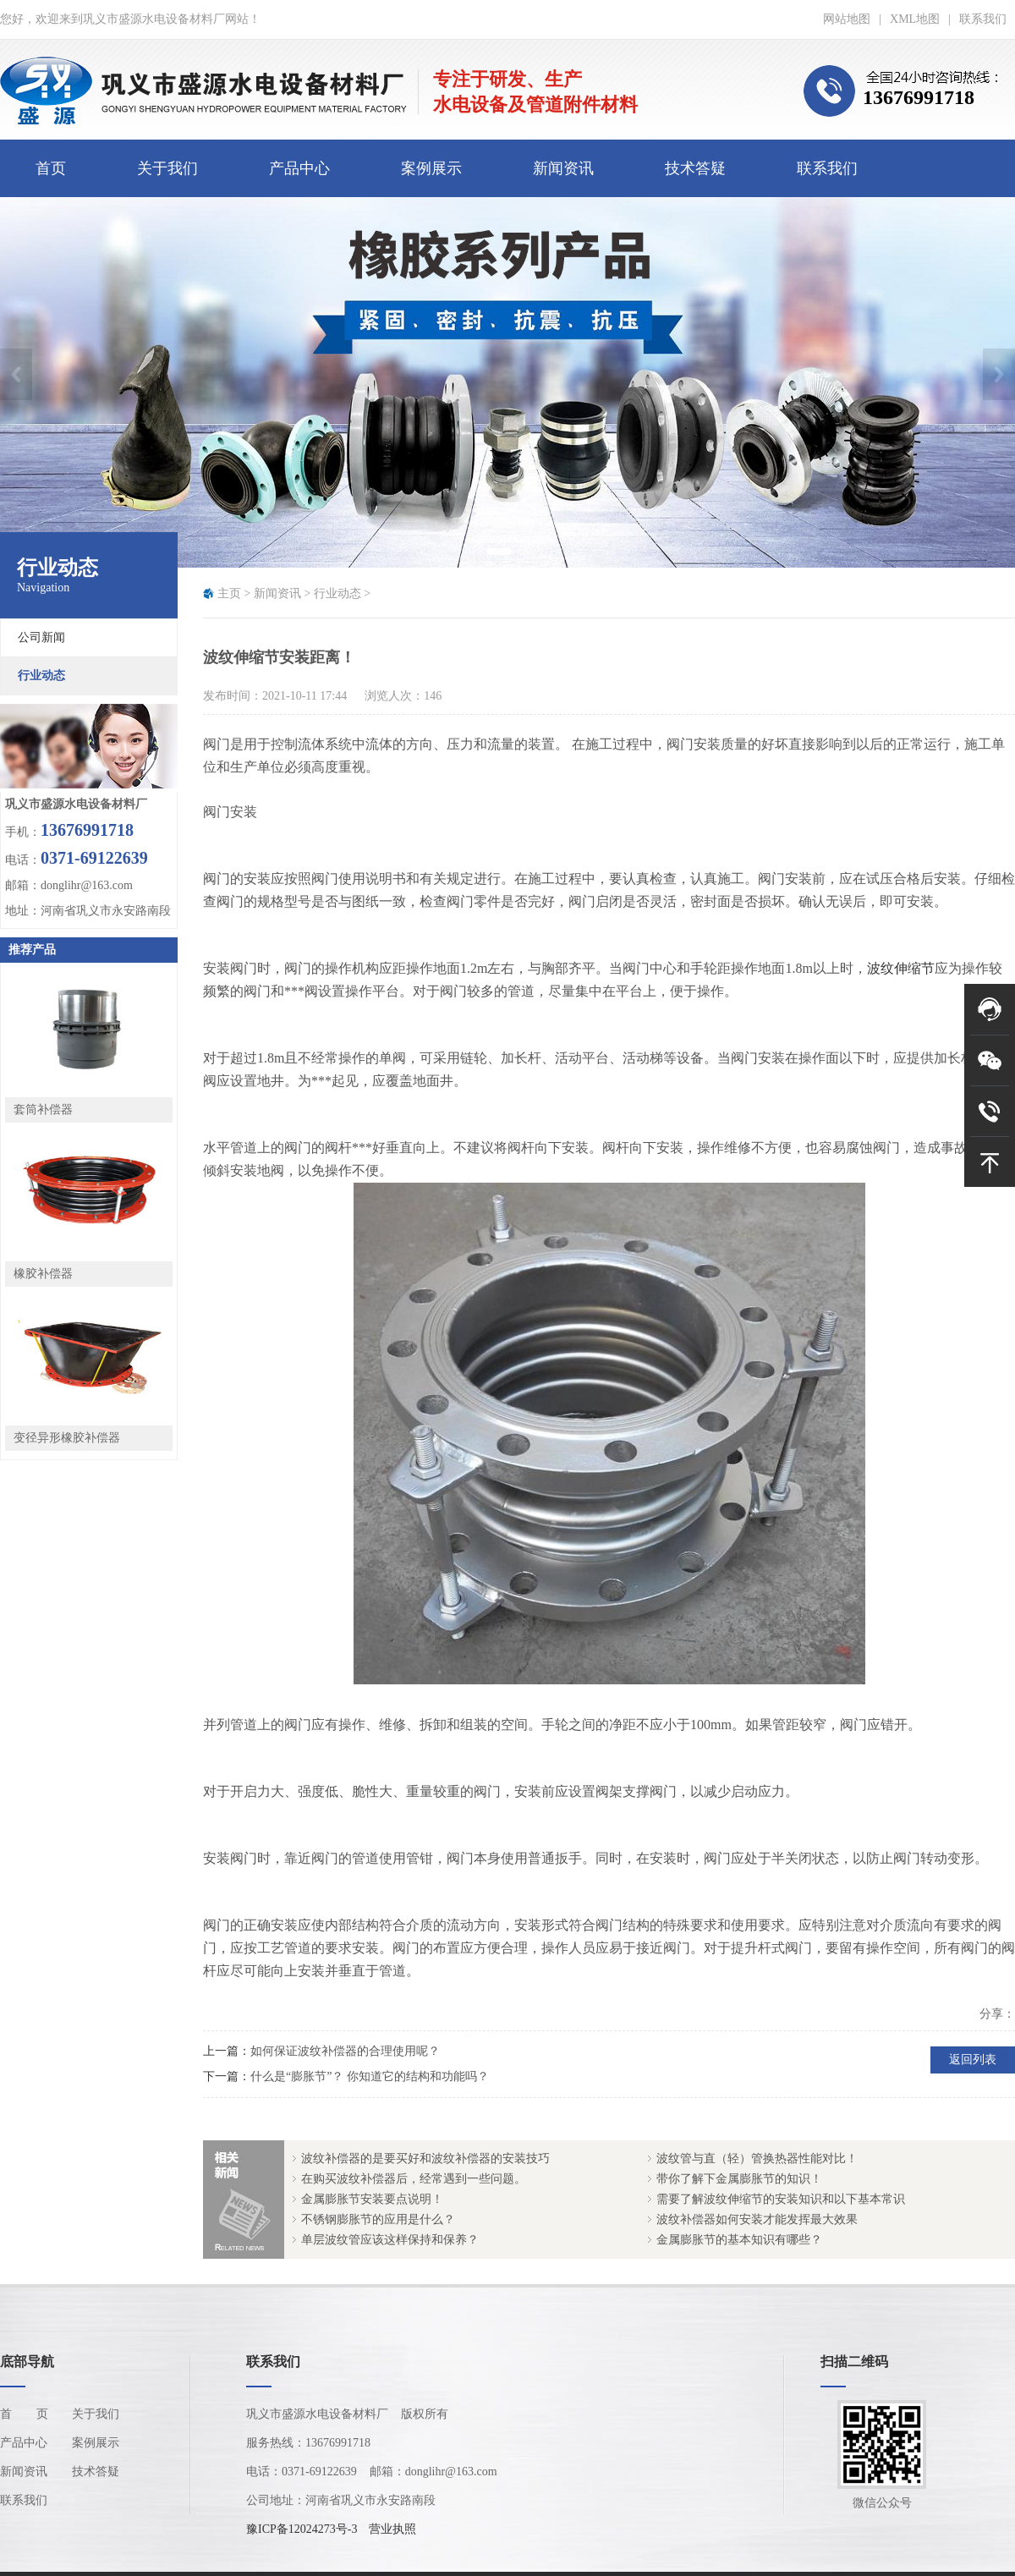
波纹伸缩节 (901, 968)
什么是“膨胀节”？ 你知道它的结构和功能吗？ (369, 2076)
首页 (51, 168)
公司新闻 (41, 637)
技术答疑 (695, 168)
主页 (229, 593)
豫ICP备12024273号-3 (301, 2529)
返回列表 (972, 2059)
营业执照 (392, 2529)
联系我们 (983, 19)
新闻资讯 (563, 168)
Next (999, 374)
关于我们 (167, 168)
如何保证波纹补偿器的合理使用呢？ (345, 2051)
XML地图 (915, 19)
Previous (16, 374)
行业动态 (337, 593)
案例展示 (431, 168)
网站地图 (846, 19)
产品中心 (299, 168)
